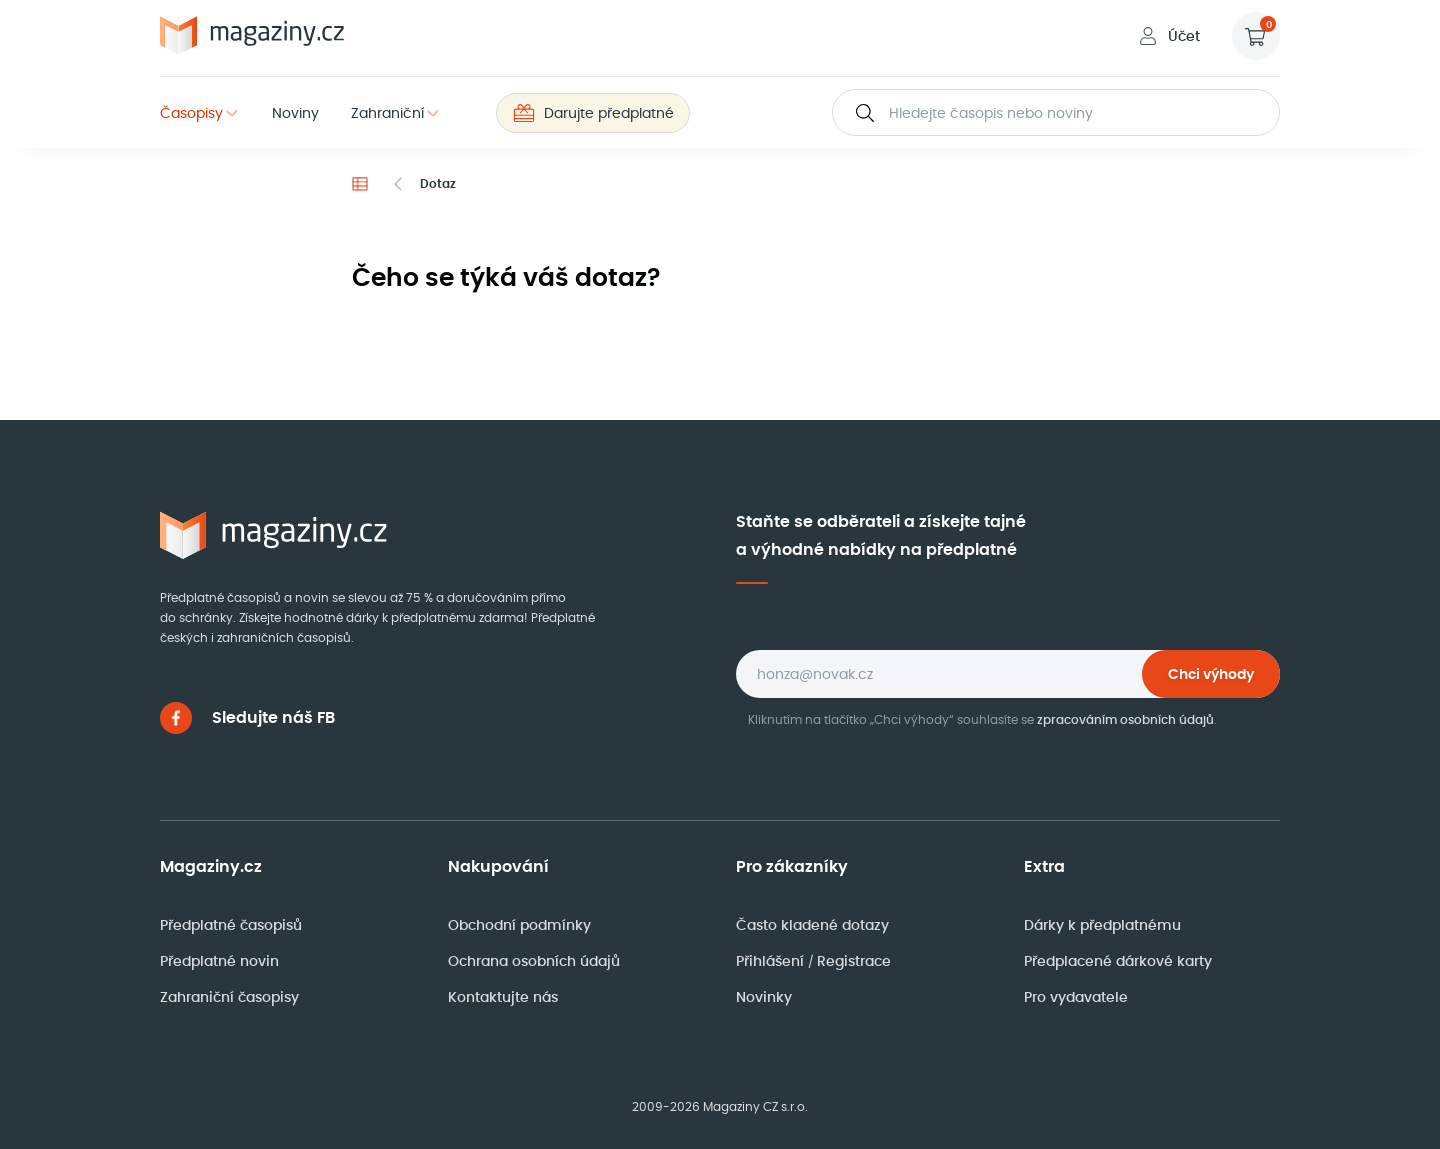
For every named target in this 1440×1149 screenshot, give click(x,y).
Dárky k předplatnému (1102, 925)
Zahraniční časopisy (229, 997)
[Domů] (360, 184)
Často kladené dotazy (812, 925)
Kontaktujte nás (503, 997)
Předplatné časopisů (231, 925)
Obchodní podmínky (519, 925)
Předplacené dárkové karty (1118, 961)
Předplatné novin (219, 961)
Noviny (295, 113)
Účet (1168, 36)
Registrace (854, 961)
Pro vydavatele (1076, 997)
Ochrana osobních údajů (534, 961)
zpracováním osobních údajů (1125, 719)
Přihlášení (772, 961)
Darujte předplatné (593, 113)
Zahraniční (387, 113)
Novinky (764, 997)
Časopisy (191, 113)
